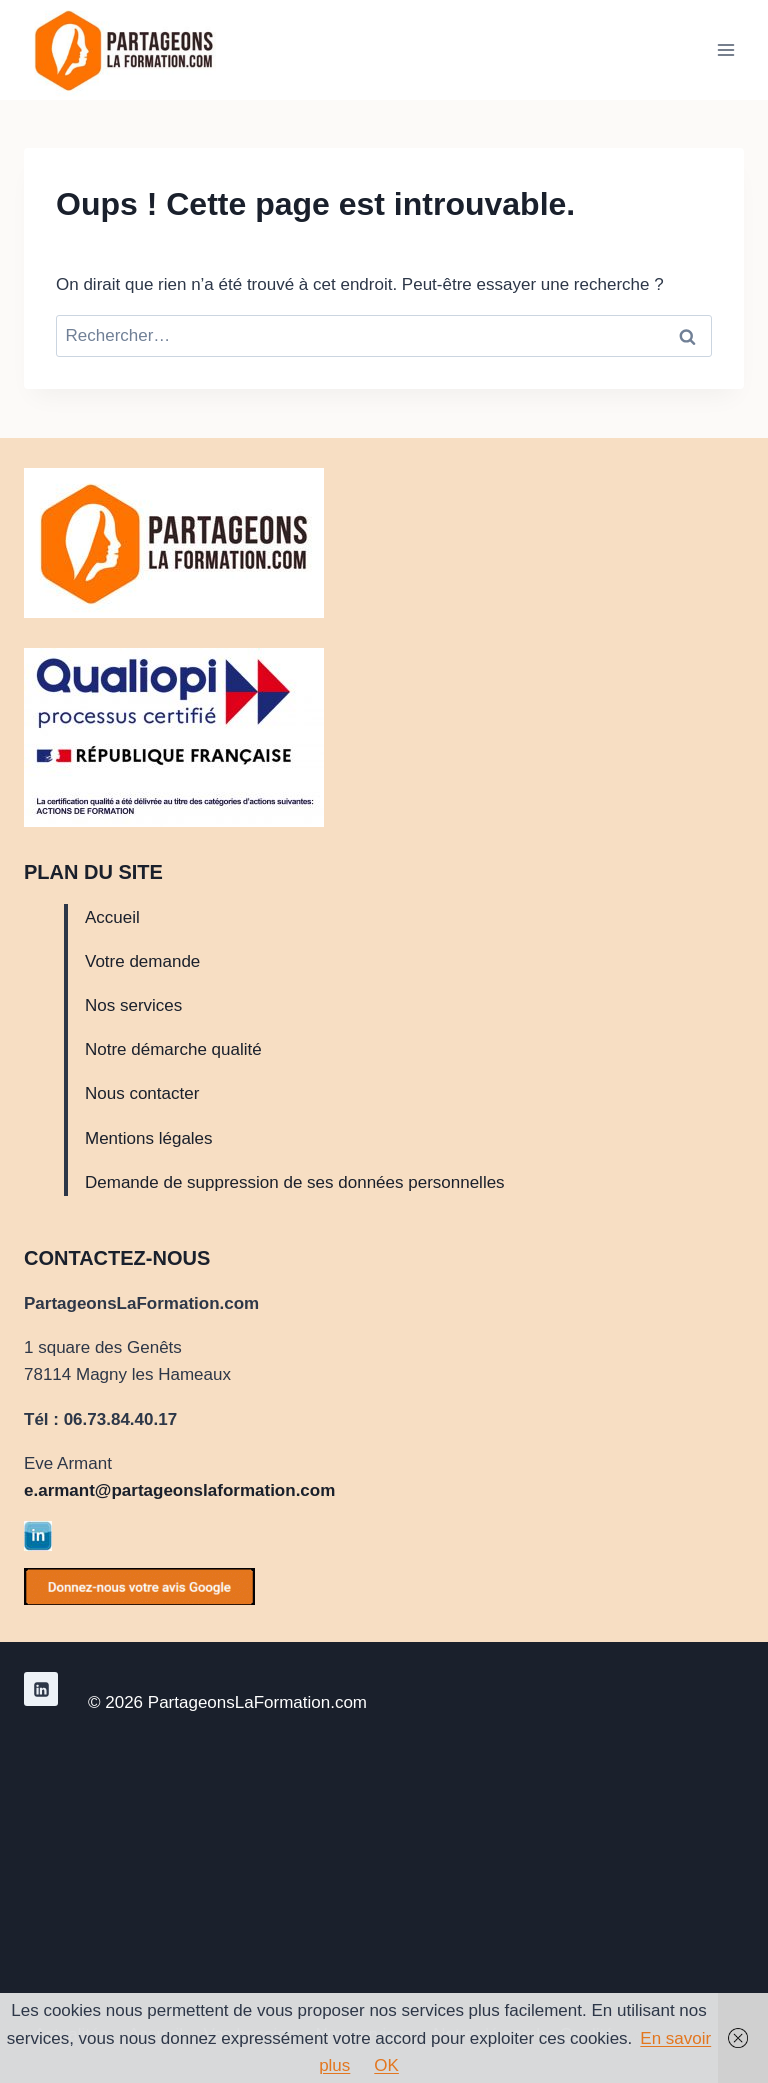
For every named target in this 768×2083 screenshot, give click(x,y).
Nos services (133, 1005)
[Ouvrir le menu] (725, 49)
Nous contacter (142, 1093)
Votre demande (142, 961)
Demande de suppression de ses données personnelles (295, 1182)
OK (386, 2065)
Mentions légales (149, 1138)
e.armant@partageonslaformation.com (179, 1490)
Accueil (112, 917)
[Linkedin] (41, 1689)
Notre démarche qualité (173, 1049)
